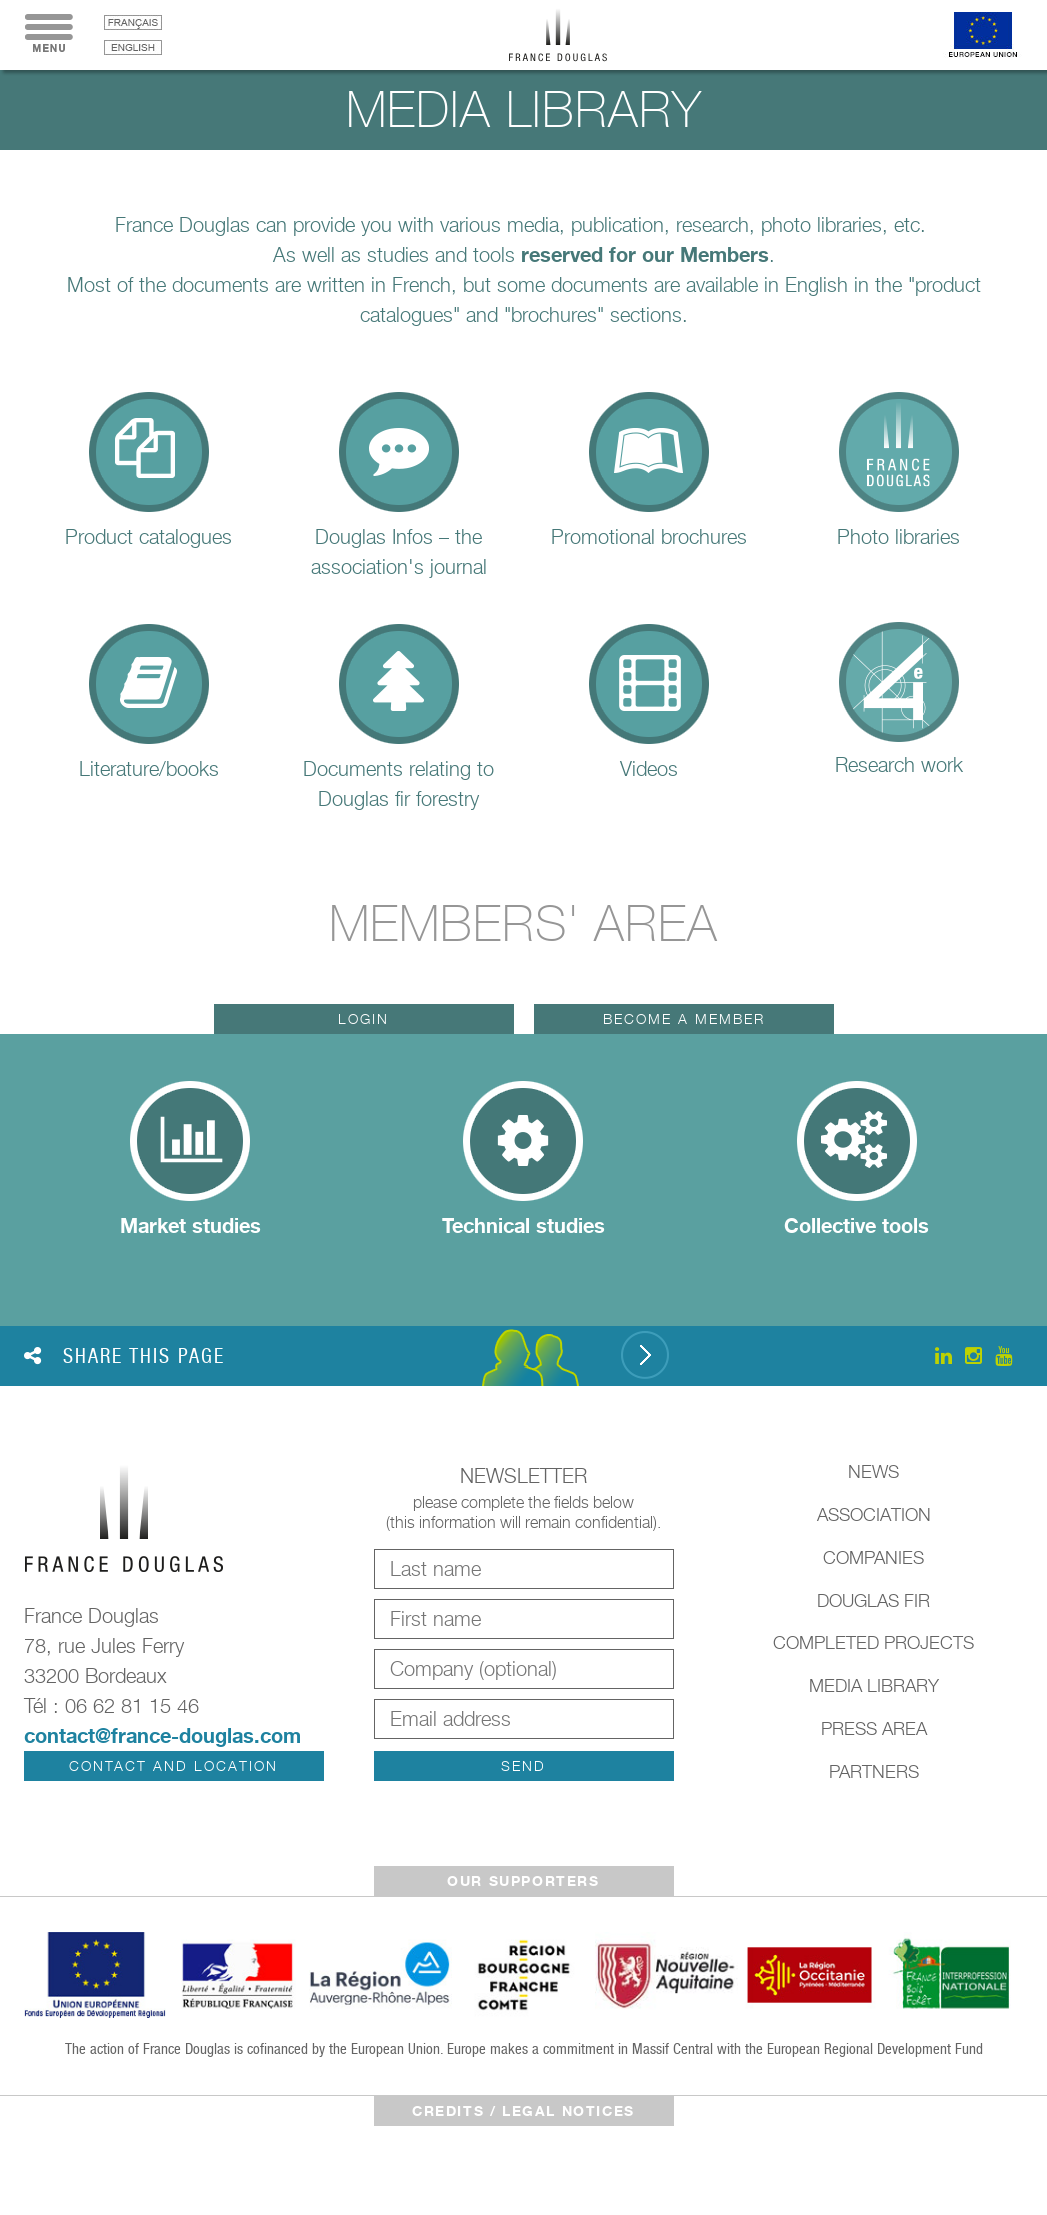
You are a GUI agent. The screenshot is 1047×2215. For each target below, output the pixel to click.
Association (874, 1514)
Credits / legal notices (523, 2110)
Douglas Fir (873, 1600)
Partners (874, 1771)
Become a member (684, 1018)
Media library (874, 1685)
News (873, 1471)
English (133, 47)
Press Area (874, 1728)
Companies (873, 1557)
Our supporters (523, 1880)
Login (363, 1018)
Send (523, 1765)
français (133, 22)
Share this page (124, 1356)
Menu (49, 35)
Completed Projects (873, 1642)
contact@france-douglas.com (162, 1735)
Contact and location (173, 1765)
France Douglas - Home (573, 35)
